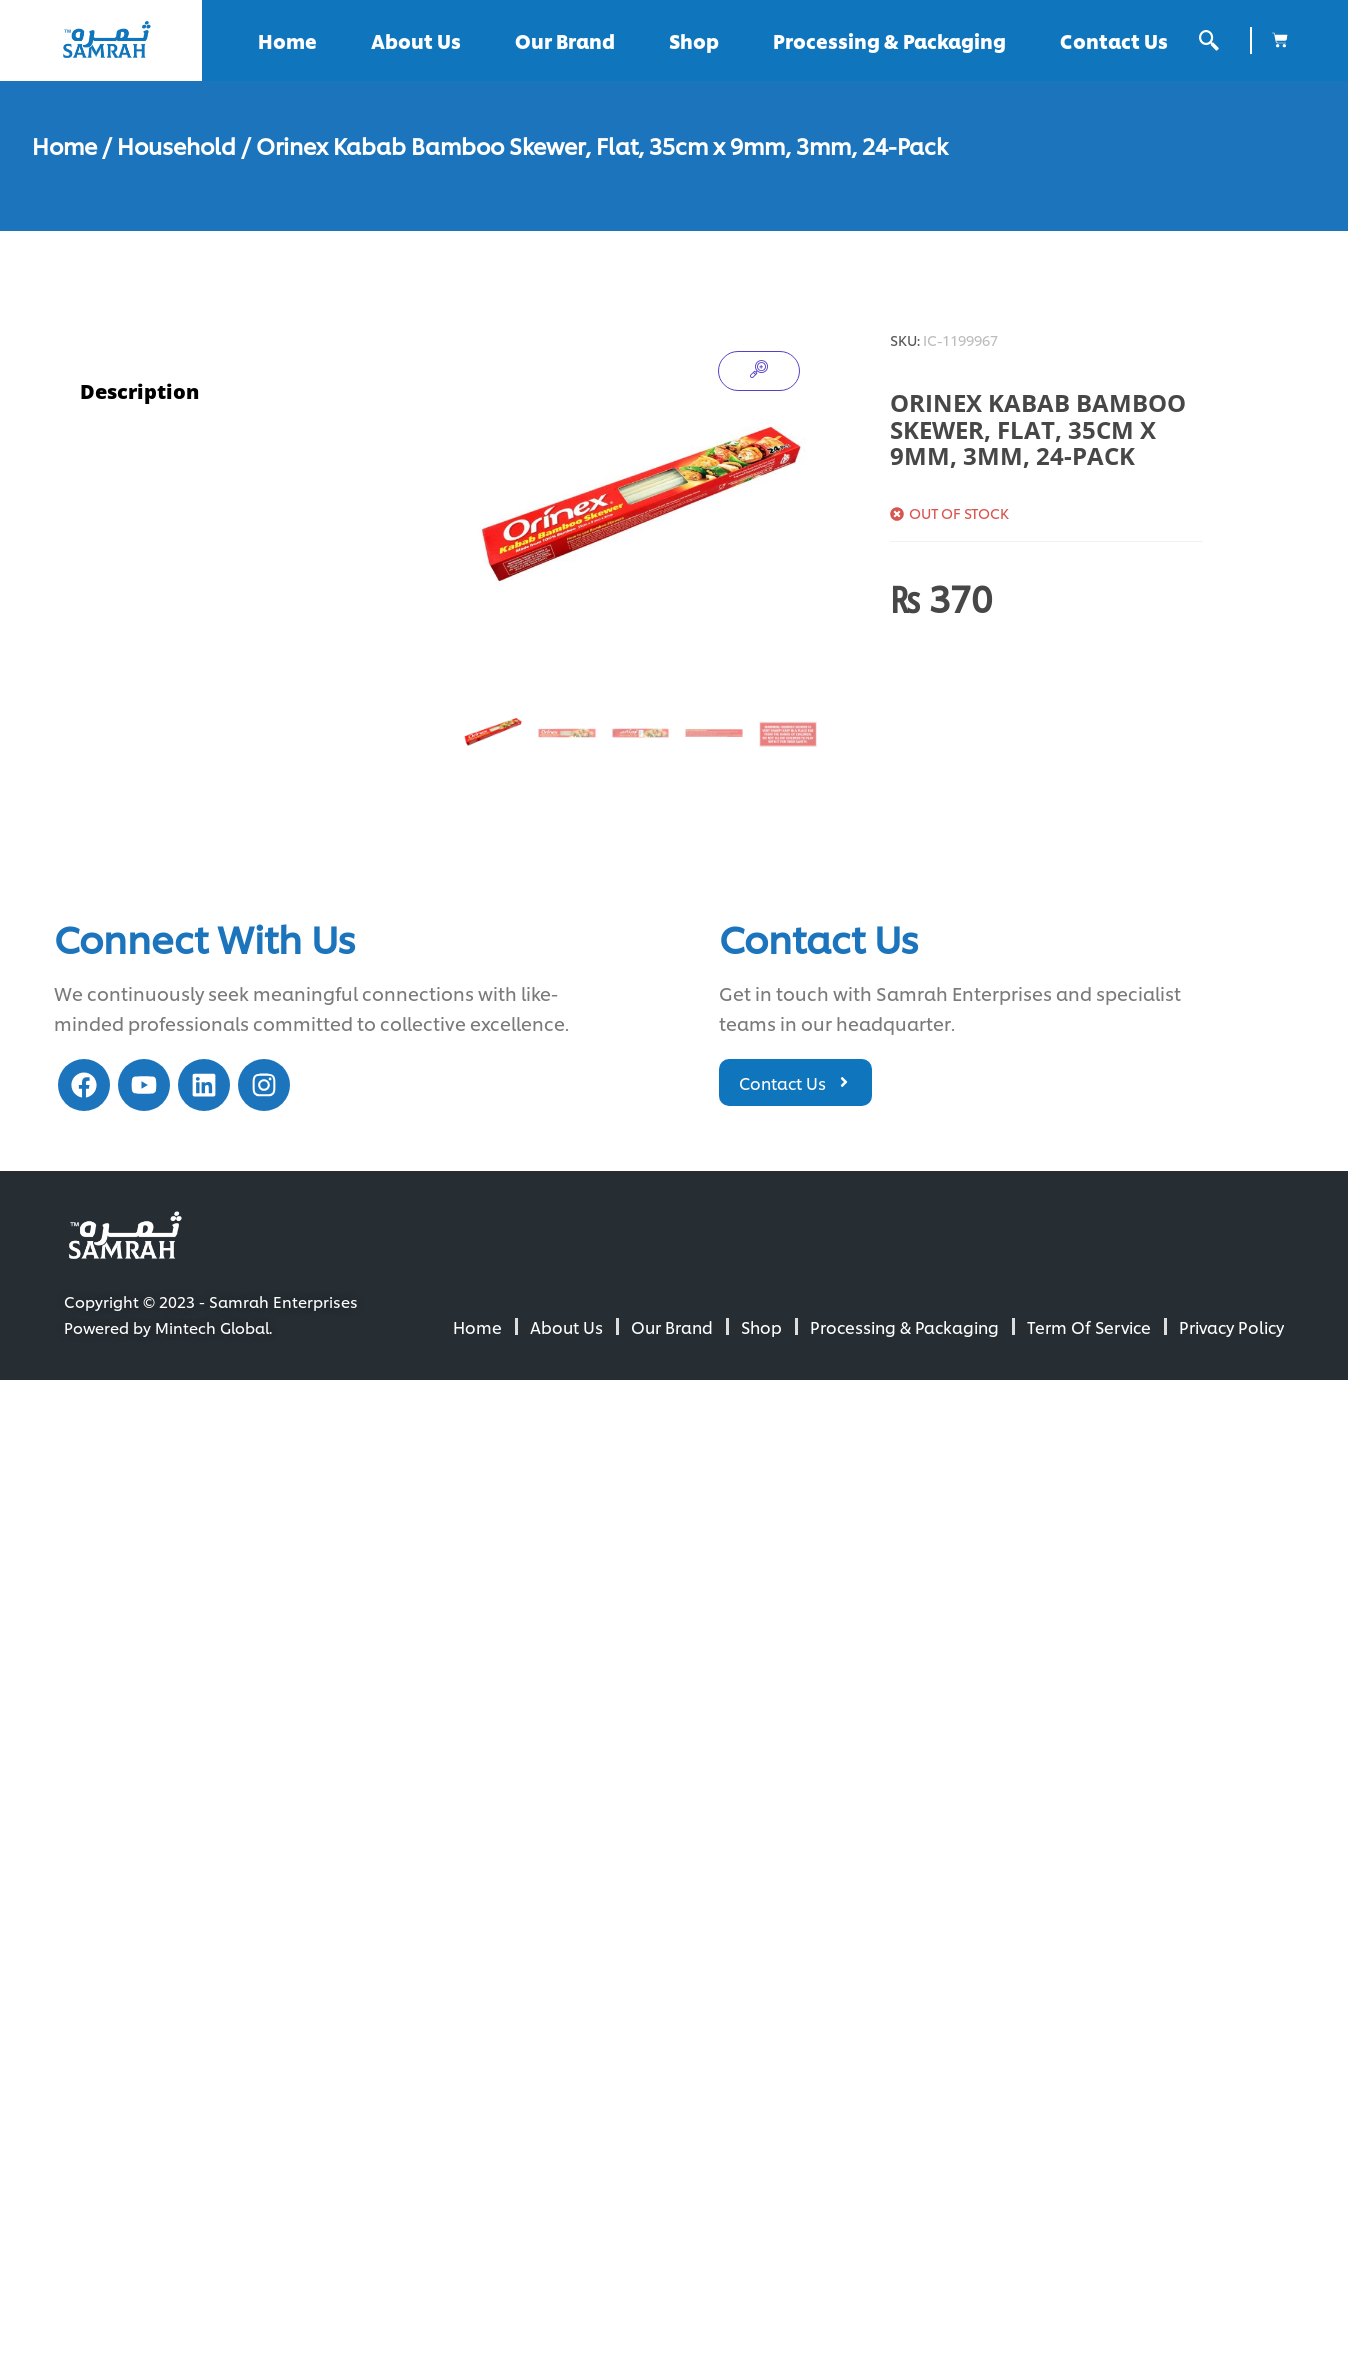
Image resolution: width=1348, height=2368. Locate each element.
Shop (694, 40)
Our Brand (565, 40)
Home (287, 40)
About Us (416, 40)
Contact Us (1114, 40)
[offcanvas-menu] (1209, 40)
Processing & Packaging (889, 40)
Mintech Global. (213, 1327)
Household (176, 145)
